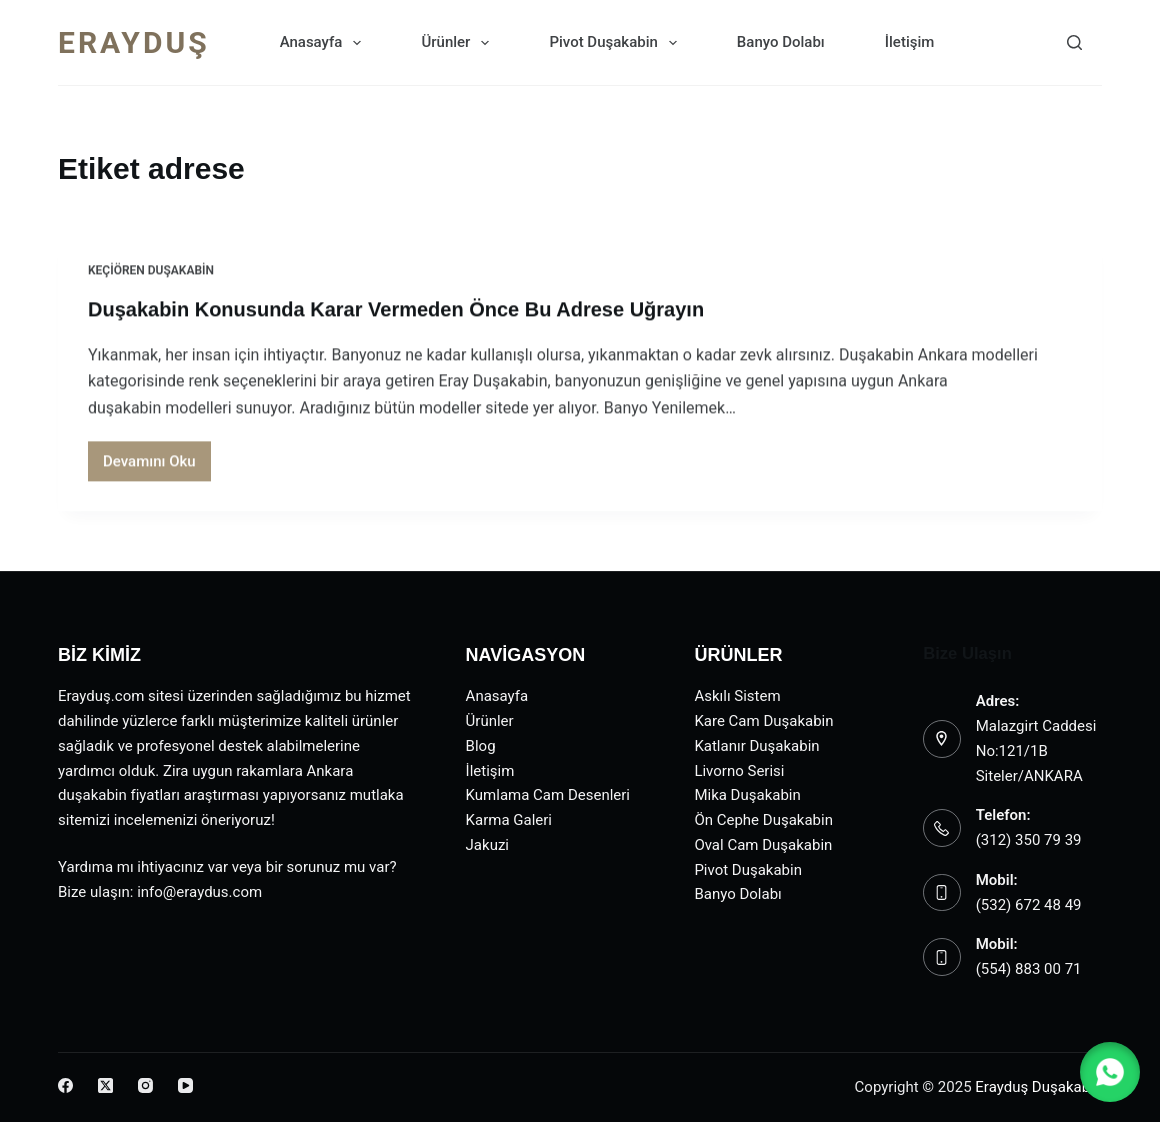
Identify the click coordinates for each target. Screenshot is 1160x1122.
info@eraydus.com (199, 892)
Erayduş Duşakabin (1038, 1087)
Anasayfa (325, 43)
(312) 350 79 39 (1029, 840)
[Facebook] (65, 1085)
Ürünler (459, 43)
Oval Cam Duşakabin (763, 845)
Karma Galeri (509, 820)
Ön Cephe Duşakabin (763, 820)
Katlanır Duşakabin (756, 746)
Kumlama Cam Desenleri (548, 795)
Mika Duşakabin (747, 795)
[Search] (1074, 42)
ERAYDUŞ (134, 42)
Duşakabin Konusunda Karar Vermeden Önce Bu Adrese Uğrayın (396, 310)
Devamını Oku (157, 467)
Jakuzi (487, 845)
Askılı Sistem (737, 696)
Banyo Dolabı (781, 42)
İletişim (910, 42)
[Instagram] (145, 1085)
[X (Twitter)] (105, 1085)
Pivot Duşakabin (616, 43)
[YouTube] (185, 1085)
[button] (1110, 1072)
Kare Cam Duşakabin (763, 721)
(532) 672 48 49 (1029, 905)
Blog (481, 746)
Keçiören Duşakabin (151, 271)
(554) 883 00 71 (1029, 969)
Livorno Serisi (739, 771)
